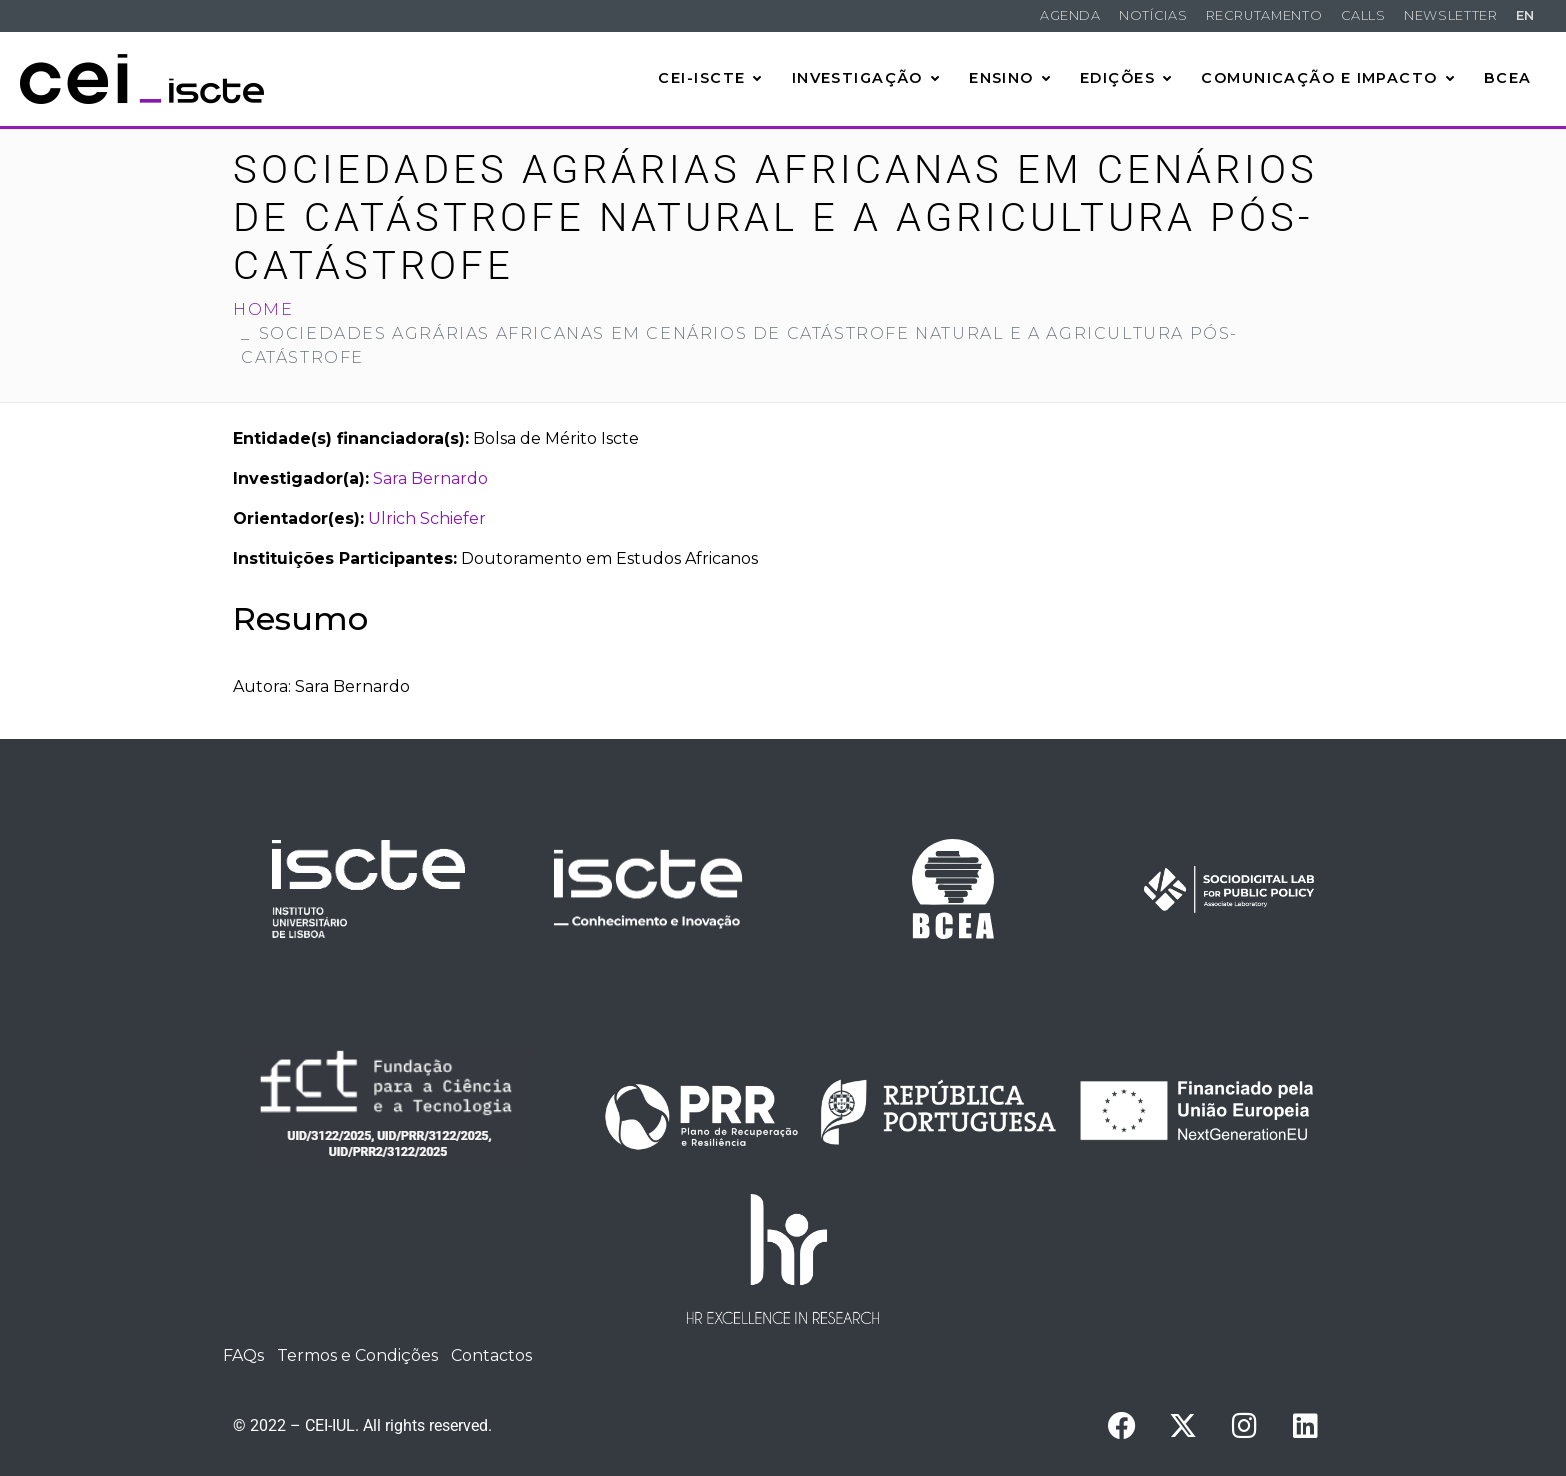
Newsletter (1450, 15)
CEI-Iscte (710, 78)
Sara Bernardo (430, 478)
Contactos (491, 1355)
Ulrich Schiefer (427, 518)
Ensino (1010, 78)
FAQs (243, 1355)
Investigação (866, 78)
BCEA (1508, 78)
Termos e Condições (357, 1355)
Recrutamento (1264, 15)
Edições (1126, 78)
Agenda (1070, 15)
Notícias (1153, 15)
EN (1525, 15)
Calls (1363, 15)
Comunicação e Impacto (1328, 78)
